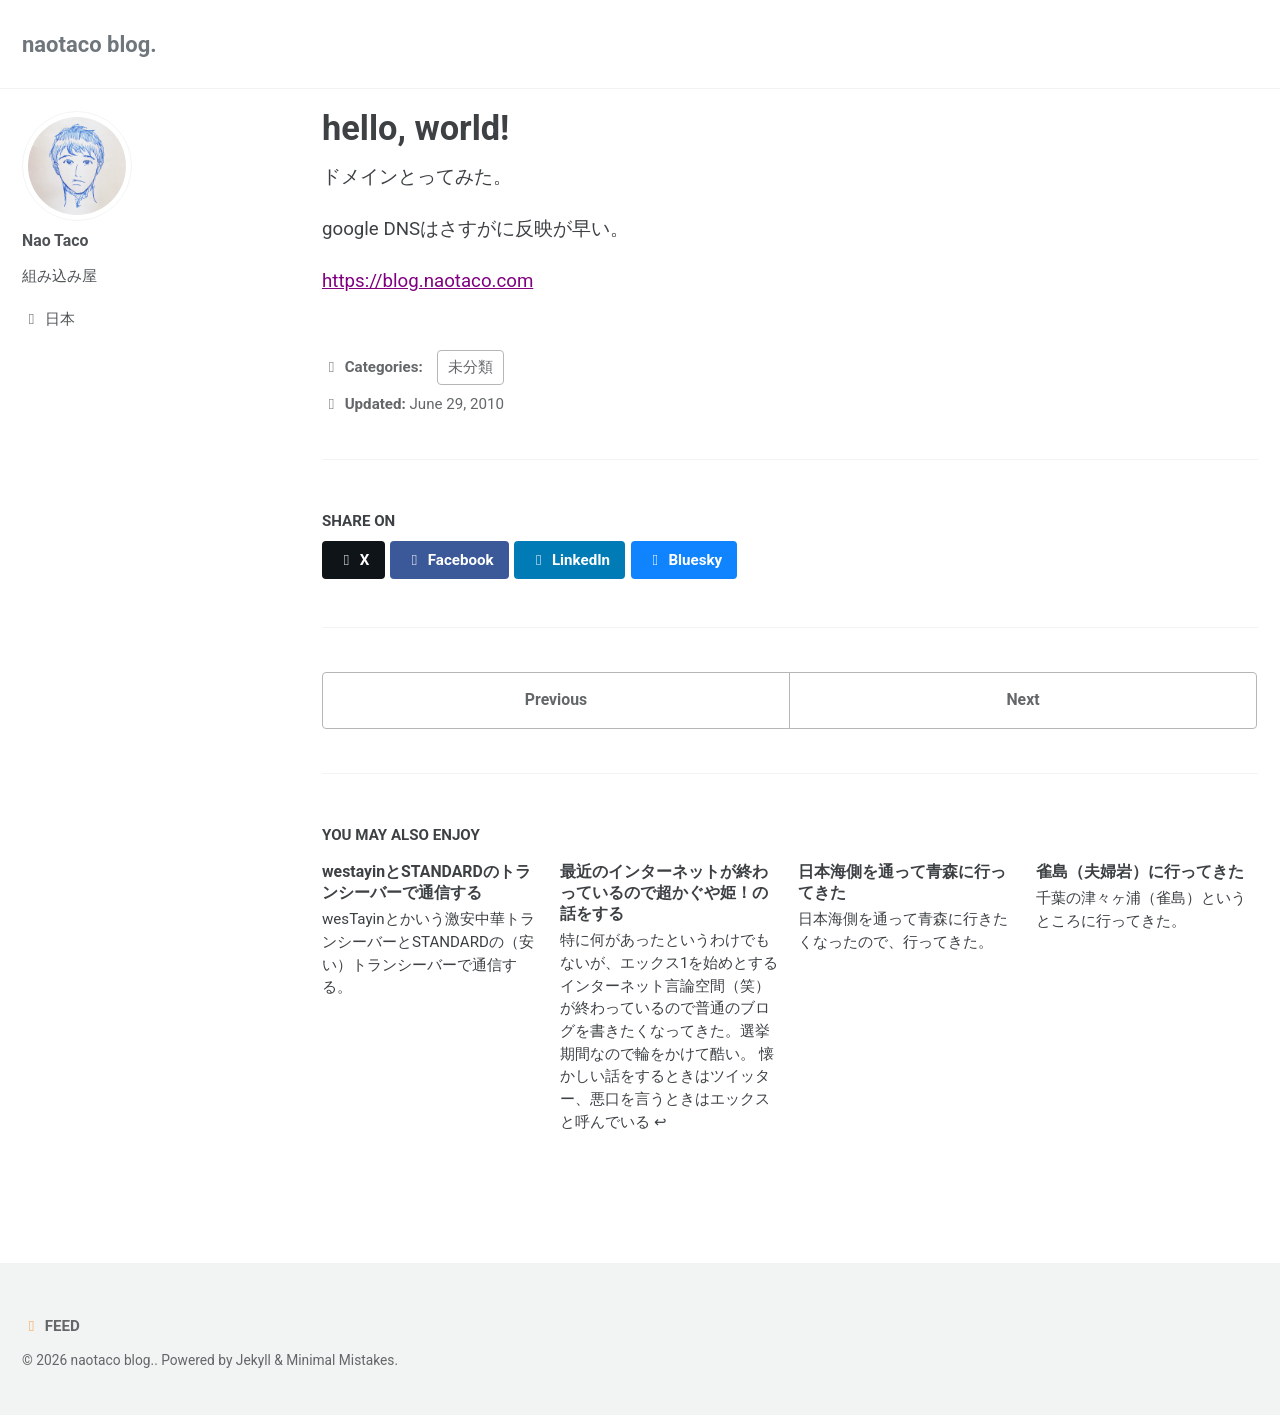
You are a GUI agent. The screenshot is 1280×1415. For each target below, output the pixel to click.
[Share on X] (353, 560)
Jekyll (253, 1360)
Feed (51, 1326)
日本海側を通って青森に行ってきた (902, 882)
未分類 (470, 367)
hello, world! (415, 128)
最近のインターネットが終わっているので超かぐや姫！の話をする (664, 892)
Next (1022, 699)
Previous (556, 699)
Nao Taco (55, 240)
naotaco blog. (89, 44)
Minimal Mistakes (340, 1360)
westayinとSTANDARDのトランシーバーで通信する (426, 882)
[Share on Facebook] (449, 560)
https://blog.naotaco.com (427, 281)
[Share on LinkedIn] (569, 560)
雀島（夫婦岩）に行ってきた (1140, 871)
